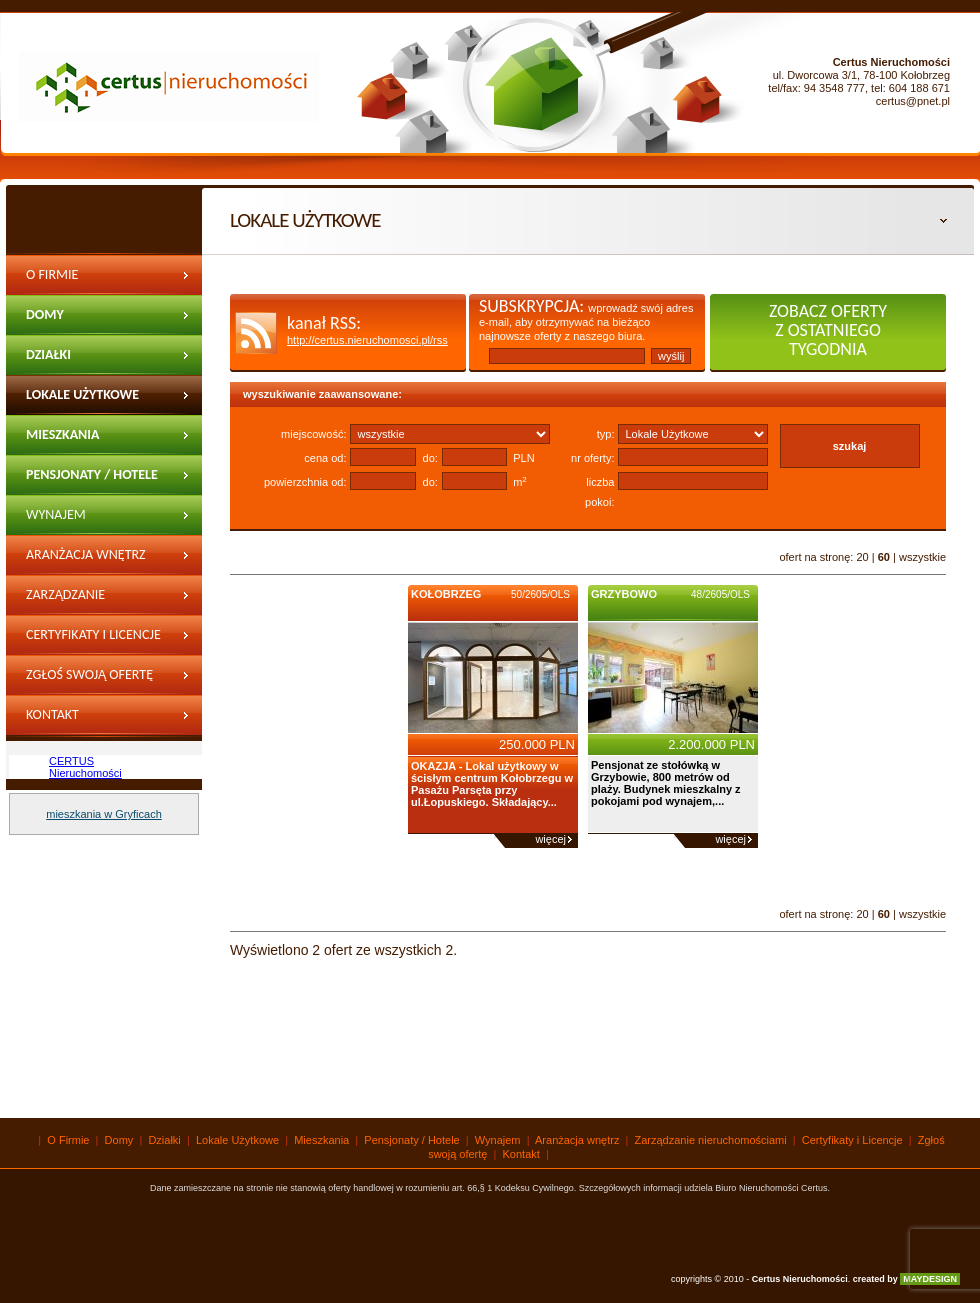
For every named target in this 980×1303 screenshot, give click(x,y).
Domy (45, 314)
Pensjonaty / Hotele (92, 474)
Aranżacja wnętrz (86, 554)
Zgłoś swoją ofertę (89, 674)
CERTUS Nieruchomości (85, 767)
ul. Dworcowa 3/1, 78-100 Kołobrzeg (861, 75)
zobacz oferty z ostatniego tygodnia (828, 330)
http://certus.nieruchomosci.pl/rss (367, 340)
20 (862, 557)
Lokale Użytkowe (82, 394)
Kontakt (52, 714)
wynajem (56, 514)
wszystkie (922, 557)
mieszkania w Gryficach (104, 814)
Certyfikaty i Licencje (93, 634)
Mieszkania (63, 434)
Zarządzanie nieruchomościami (88, 600)
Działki (48, 354)
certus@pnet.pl (913, 101)
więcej (550, 839)
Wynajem (498, 1140)
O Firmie (52, 274)
